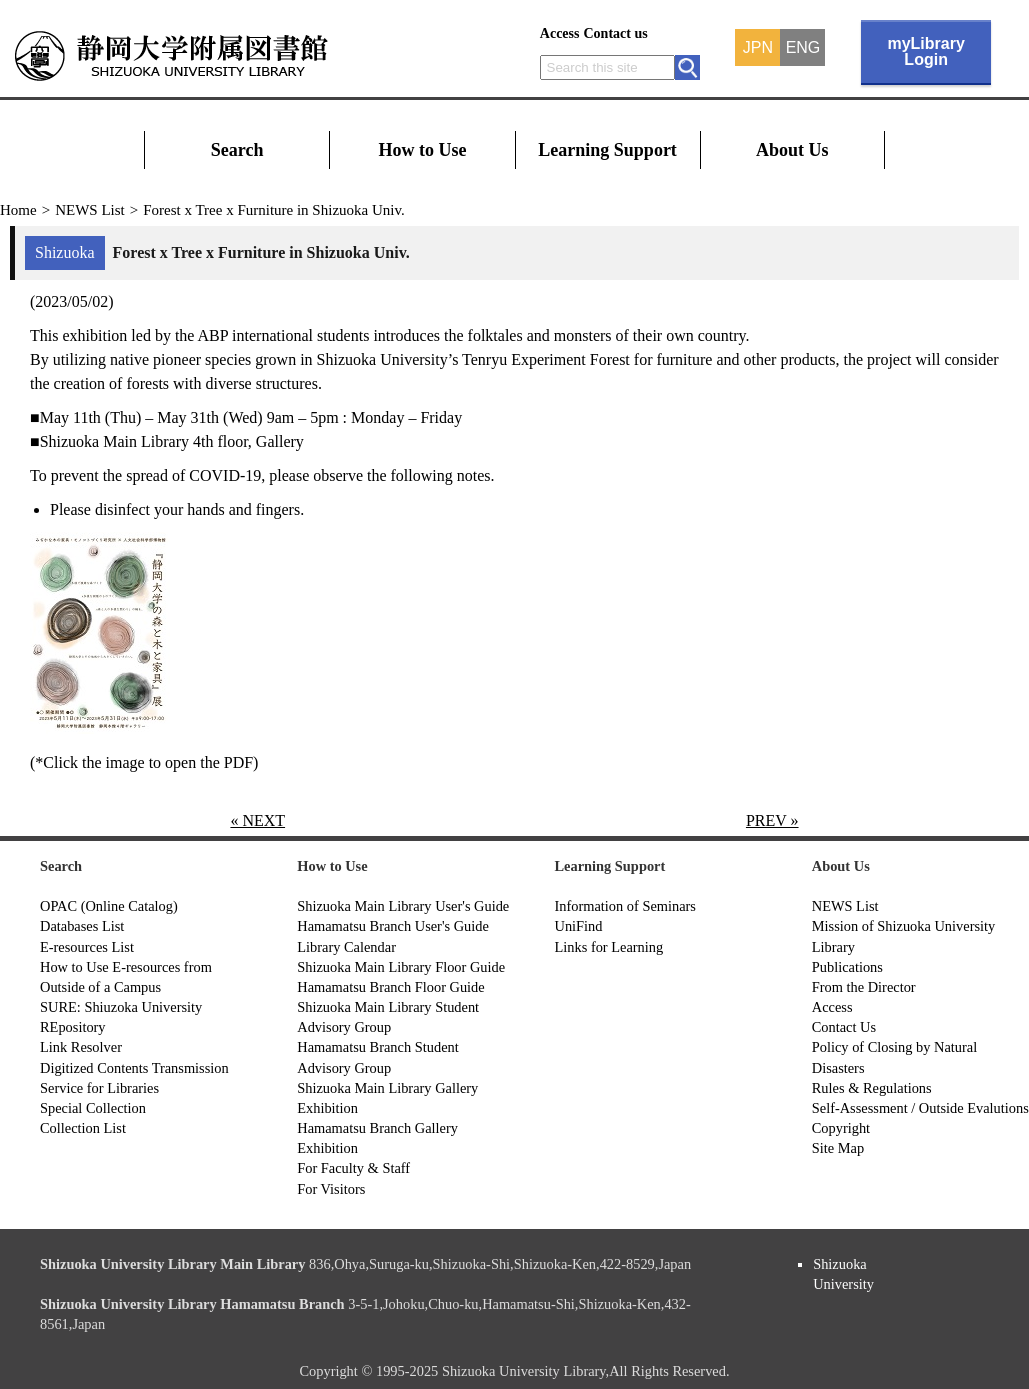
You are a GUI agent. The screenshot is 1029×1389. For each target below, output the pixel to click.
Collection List (83, 1128)
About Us (792, 150)
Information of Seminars (625, 906)
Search (237, 150)
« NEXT (257, 820)
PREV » (772, 820)
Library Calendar (346, 947)
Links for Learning (609, 947)
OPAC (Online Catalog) (109, 906)
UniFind (579, 926)
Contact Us (844, 1027)
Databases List (82, 926)
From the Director (864, 987)
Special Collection (93, 1108)
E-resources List (87, 947)
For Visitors (331, 1189)
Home (18, 210)
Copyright (841, 1128)
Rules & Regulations (872, 1088)
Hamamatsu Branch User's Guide (393, 926)
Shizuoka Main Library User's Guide (403, 906)
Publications (847, 967)
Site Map (838, 1148)
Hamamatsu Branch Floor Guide (390, 987)
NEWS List (90, 210)
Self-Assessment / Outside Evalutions (920, 1108)
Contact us (615, 33)
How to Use (422, 150)
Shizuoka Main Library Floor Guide (401, 967)
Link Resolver (81, 1047)
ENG (803, 48)
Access (560, 33)
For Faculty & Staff (353, 1168)
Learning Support (607, 150)
